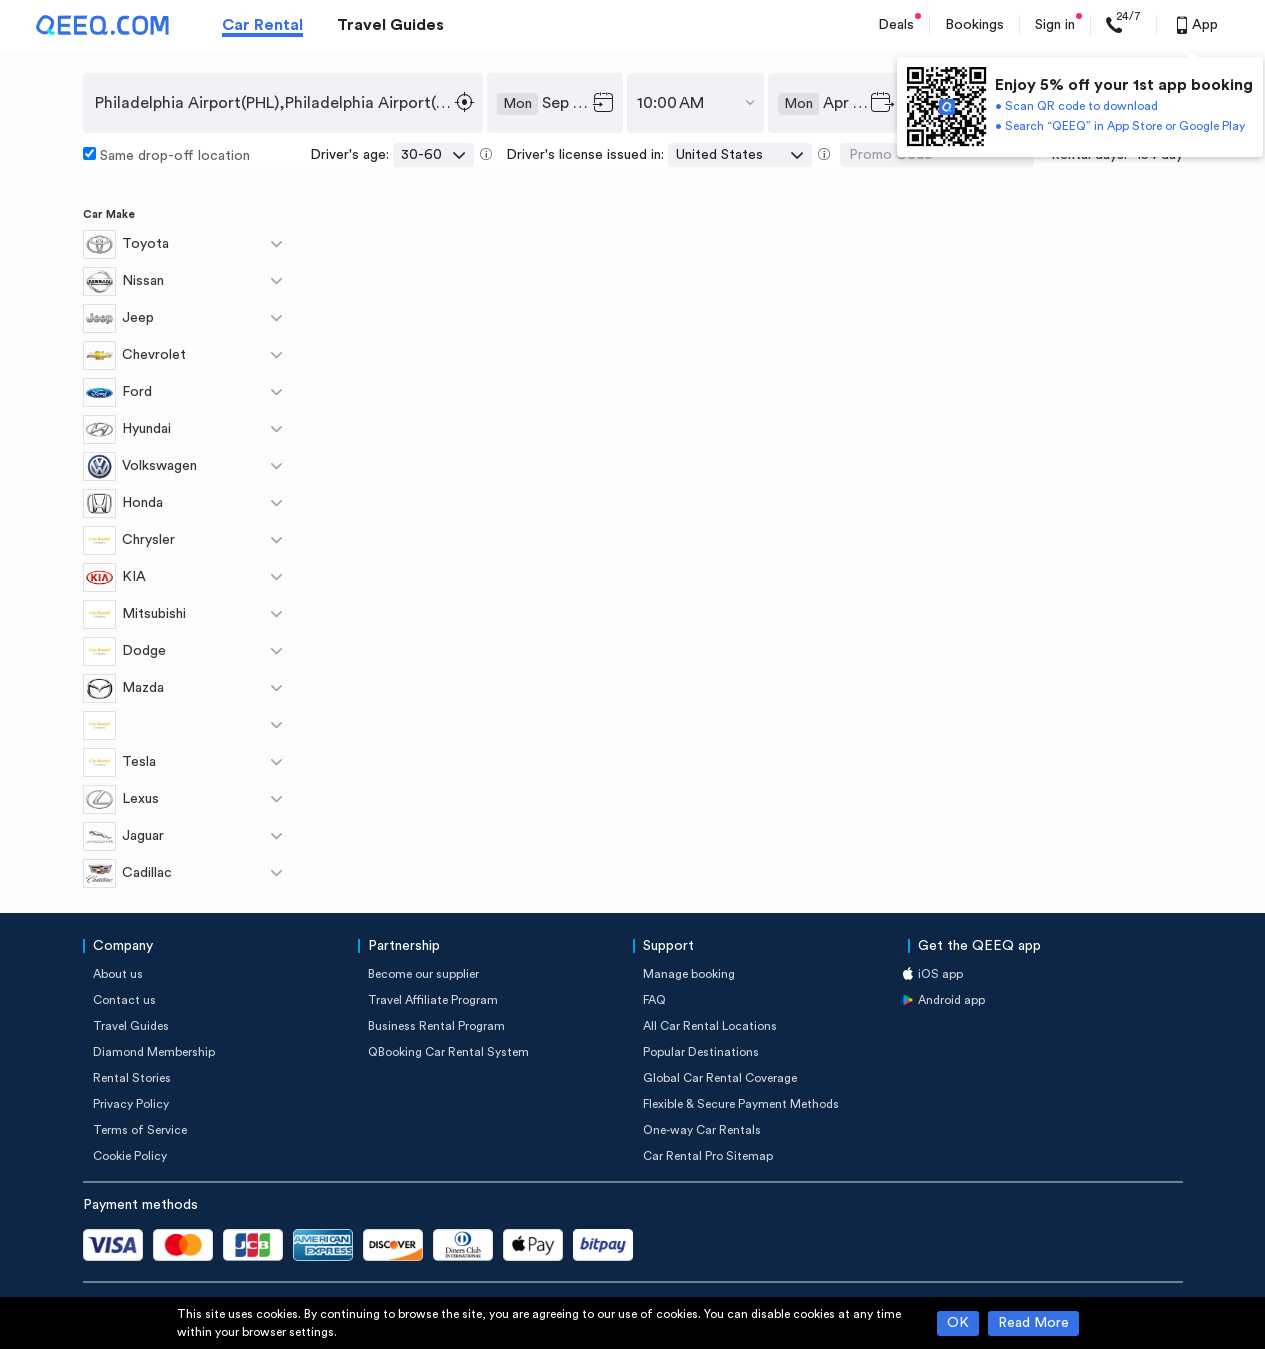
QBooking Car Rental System (448, 1052)
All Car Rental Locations (710, 1026)
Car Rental (262, 25)
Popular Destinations (701, 1052)
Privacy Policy (131, 1104)
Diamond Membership (154, 1052)
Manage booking (689, 974)
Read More (1033, 1323)
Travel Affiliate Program (433, 1000)
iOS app (940, 974)
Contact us (124, 1000)
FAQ (654, 1000)
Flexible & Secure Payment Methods (741, 1104)
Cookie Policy (130, 1156)
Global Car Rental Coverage (720, 1078)
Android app (951, 1000)
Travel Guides (390, 25)
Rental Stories (132, 1078)
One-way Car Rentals (702, 1130)
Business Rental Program (436, 1026)
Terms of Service (140, 1130)
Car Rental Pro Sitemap (708, 1156)
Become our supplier (423, 974)
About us (118, 974)
